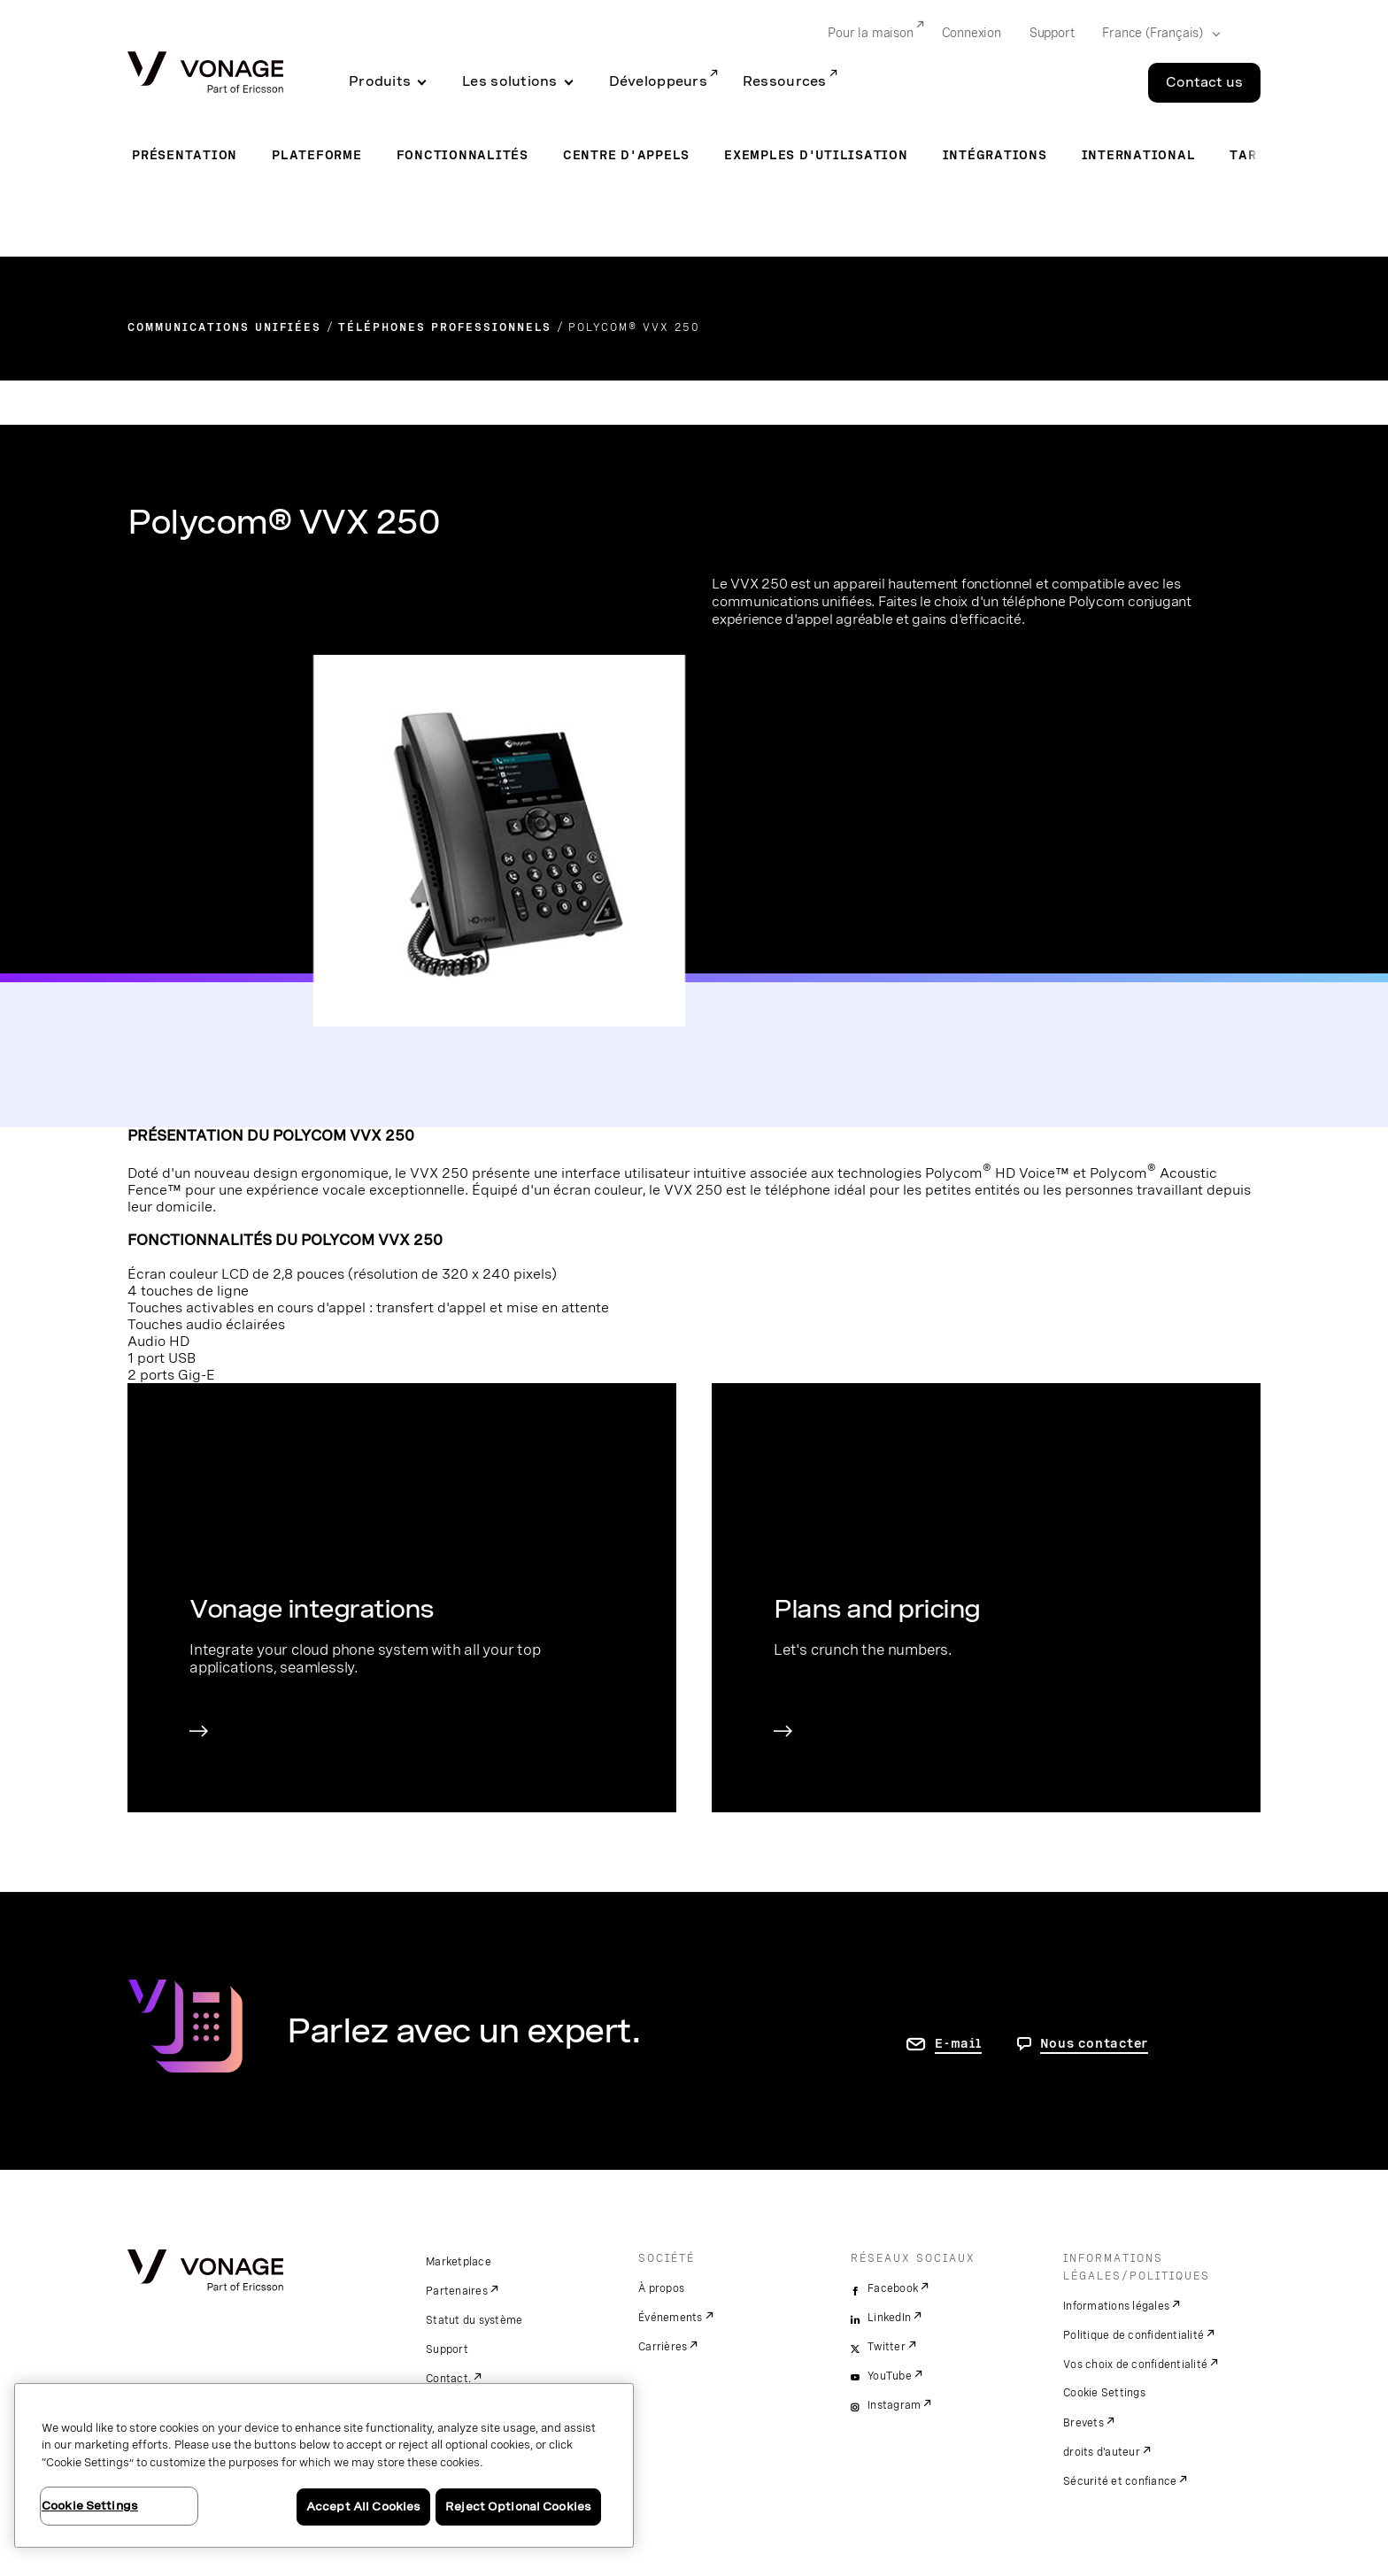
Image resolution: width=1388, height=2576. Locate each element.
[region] (324, 2465)
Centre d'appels (626, 155)
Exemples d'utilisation (816, 155)
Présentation (184, 155)
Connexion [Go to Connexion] (971, 33)
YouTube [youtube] (890, 2376)
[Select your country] (1155, 33)
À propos (661, 2288)
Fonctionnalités (462, 155)
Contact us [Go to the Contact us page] (1204, 82)
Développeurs (658, 81)
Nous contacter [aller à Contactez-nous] (1094, 2043)
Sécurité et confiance (1119, 2481)
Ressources (785, 81)
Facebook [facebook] (893, 2288)
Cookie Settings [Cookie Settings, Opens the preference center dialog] (90, 2505)
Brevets (1083, 2423)
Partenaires (457, 2291)
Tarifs (1255, 155)
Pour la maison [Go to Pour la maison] (870, 33)
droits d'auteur (1101, 2452)
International (1139, 155)
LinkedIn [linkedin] (889, 2317)
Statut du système (474, 2320)
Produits (380, 81)
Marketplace (458, 2262)
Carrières (662, 2347)
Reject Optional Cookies (518, 2506)
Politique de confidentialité (1133, 2335)
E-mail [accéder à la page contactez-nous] (958, 2043)
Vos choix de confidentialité (1135, 2364)
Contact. (448, 2378)
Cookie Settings (1104, 2393)
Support (447, 2349)
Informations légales (1116, 2306)
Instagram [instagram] (894, 2405)
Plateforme (317, 155)
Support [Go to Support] (1052, 33)
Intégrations (995, 155)
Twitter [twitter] (887, 2347)
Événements (670, 2317)
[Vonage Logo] (205, 73)
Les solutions (510, 81)
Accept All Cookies (363, 2506)
